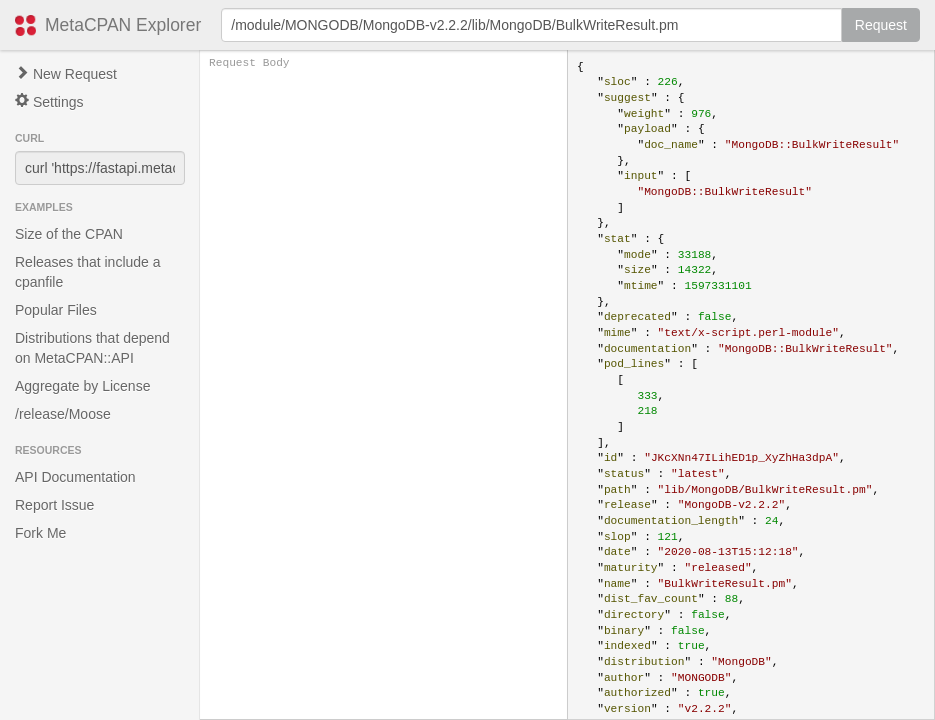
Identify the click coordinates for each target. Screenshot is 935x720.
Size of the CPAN (69, 234)
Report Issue (54, 505)
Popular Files (56, 310)
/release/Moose (63, 414)
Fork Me (40, 533)
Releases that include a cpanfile (88, 272)
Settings (49, 101)
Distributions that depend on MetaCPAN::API (92, 348)
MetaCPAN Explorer (123, 25)
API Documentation (75, 477)
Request (881, 25)
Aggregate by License (82, 386)
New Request (66, 74)
